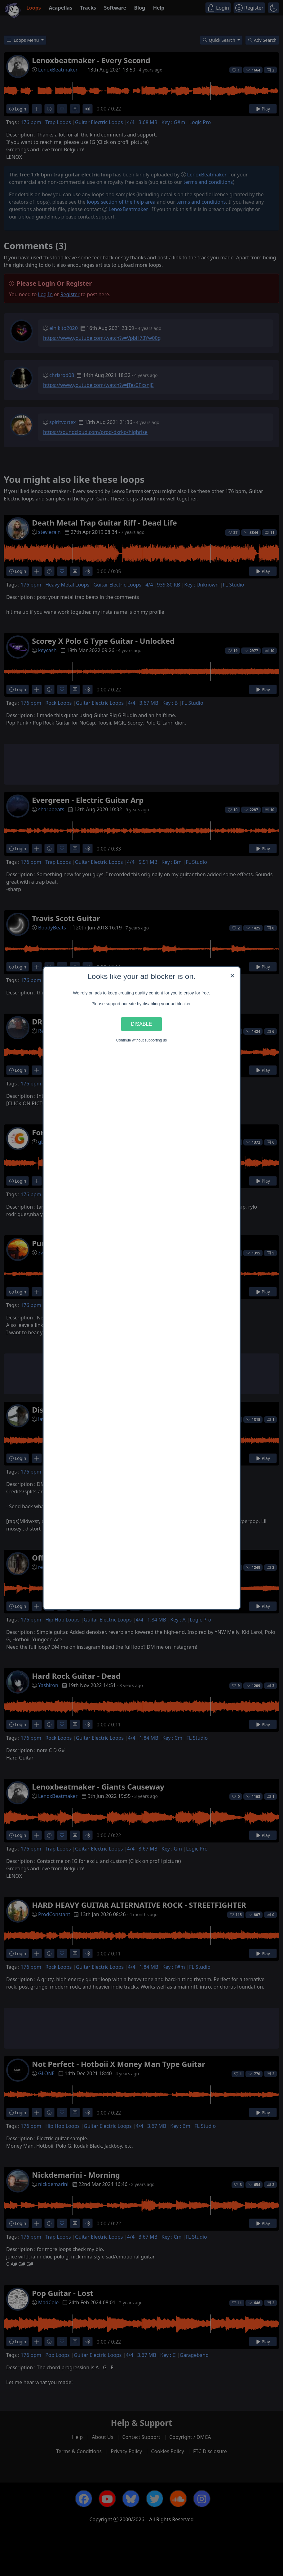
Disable (141, 1024)
